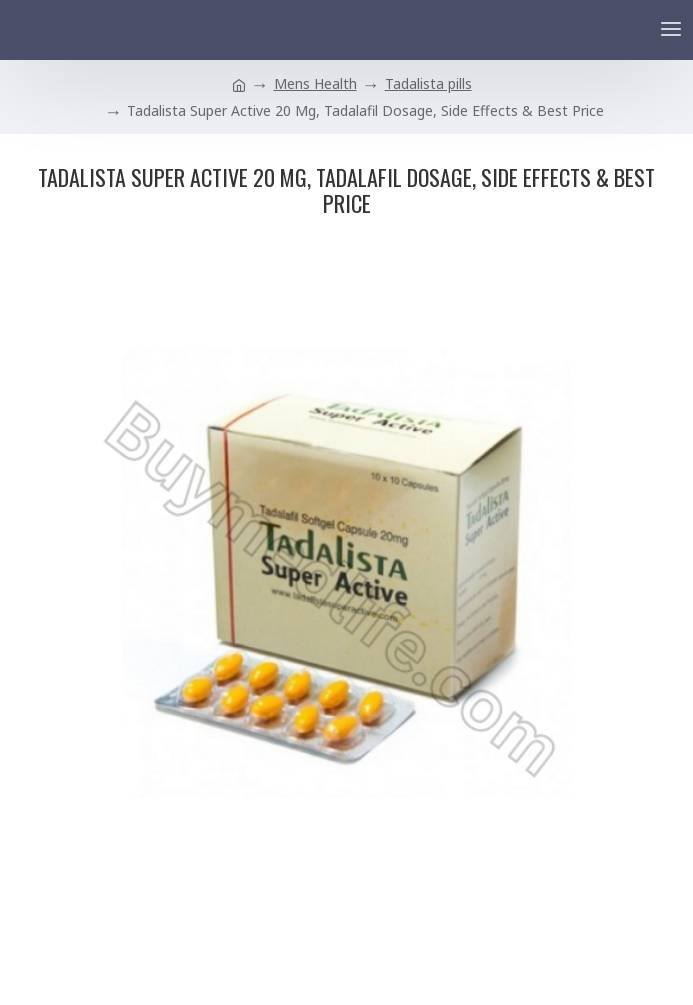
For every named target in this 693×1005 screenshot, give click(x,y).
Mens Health (315, 83)
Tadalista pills (428, 83)
